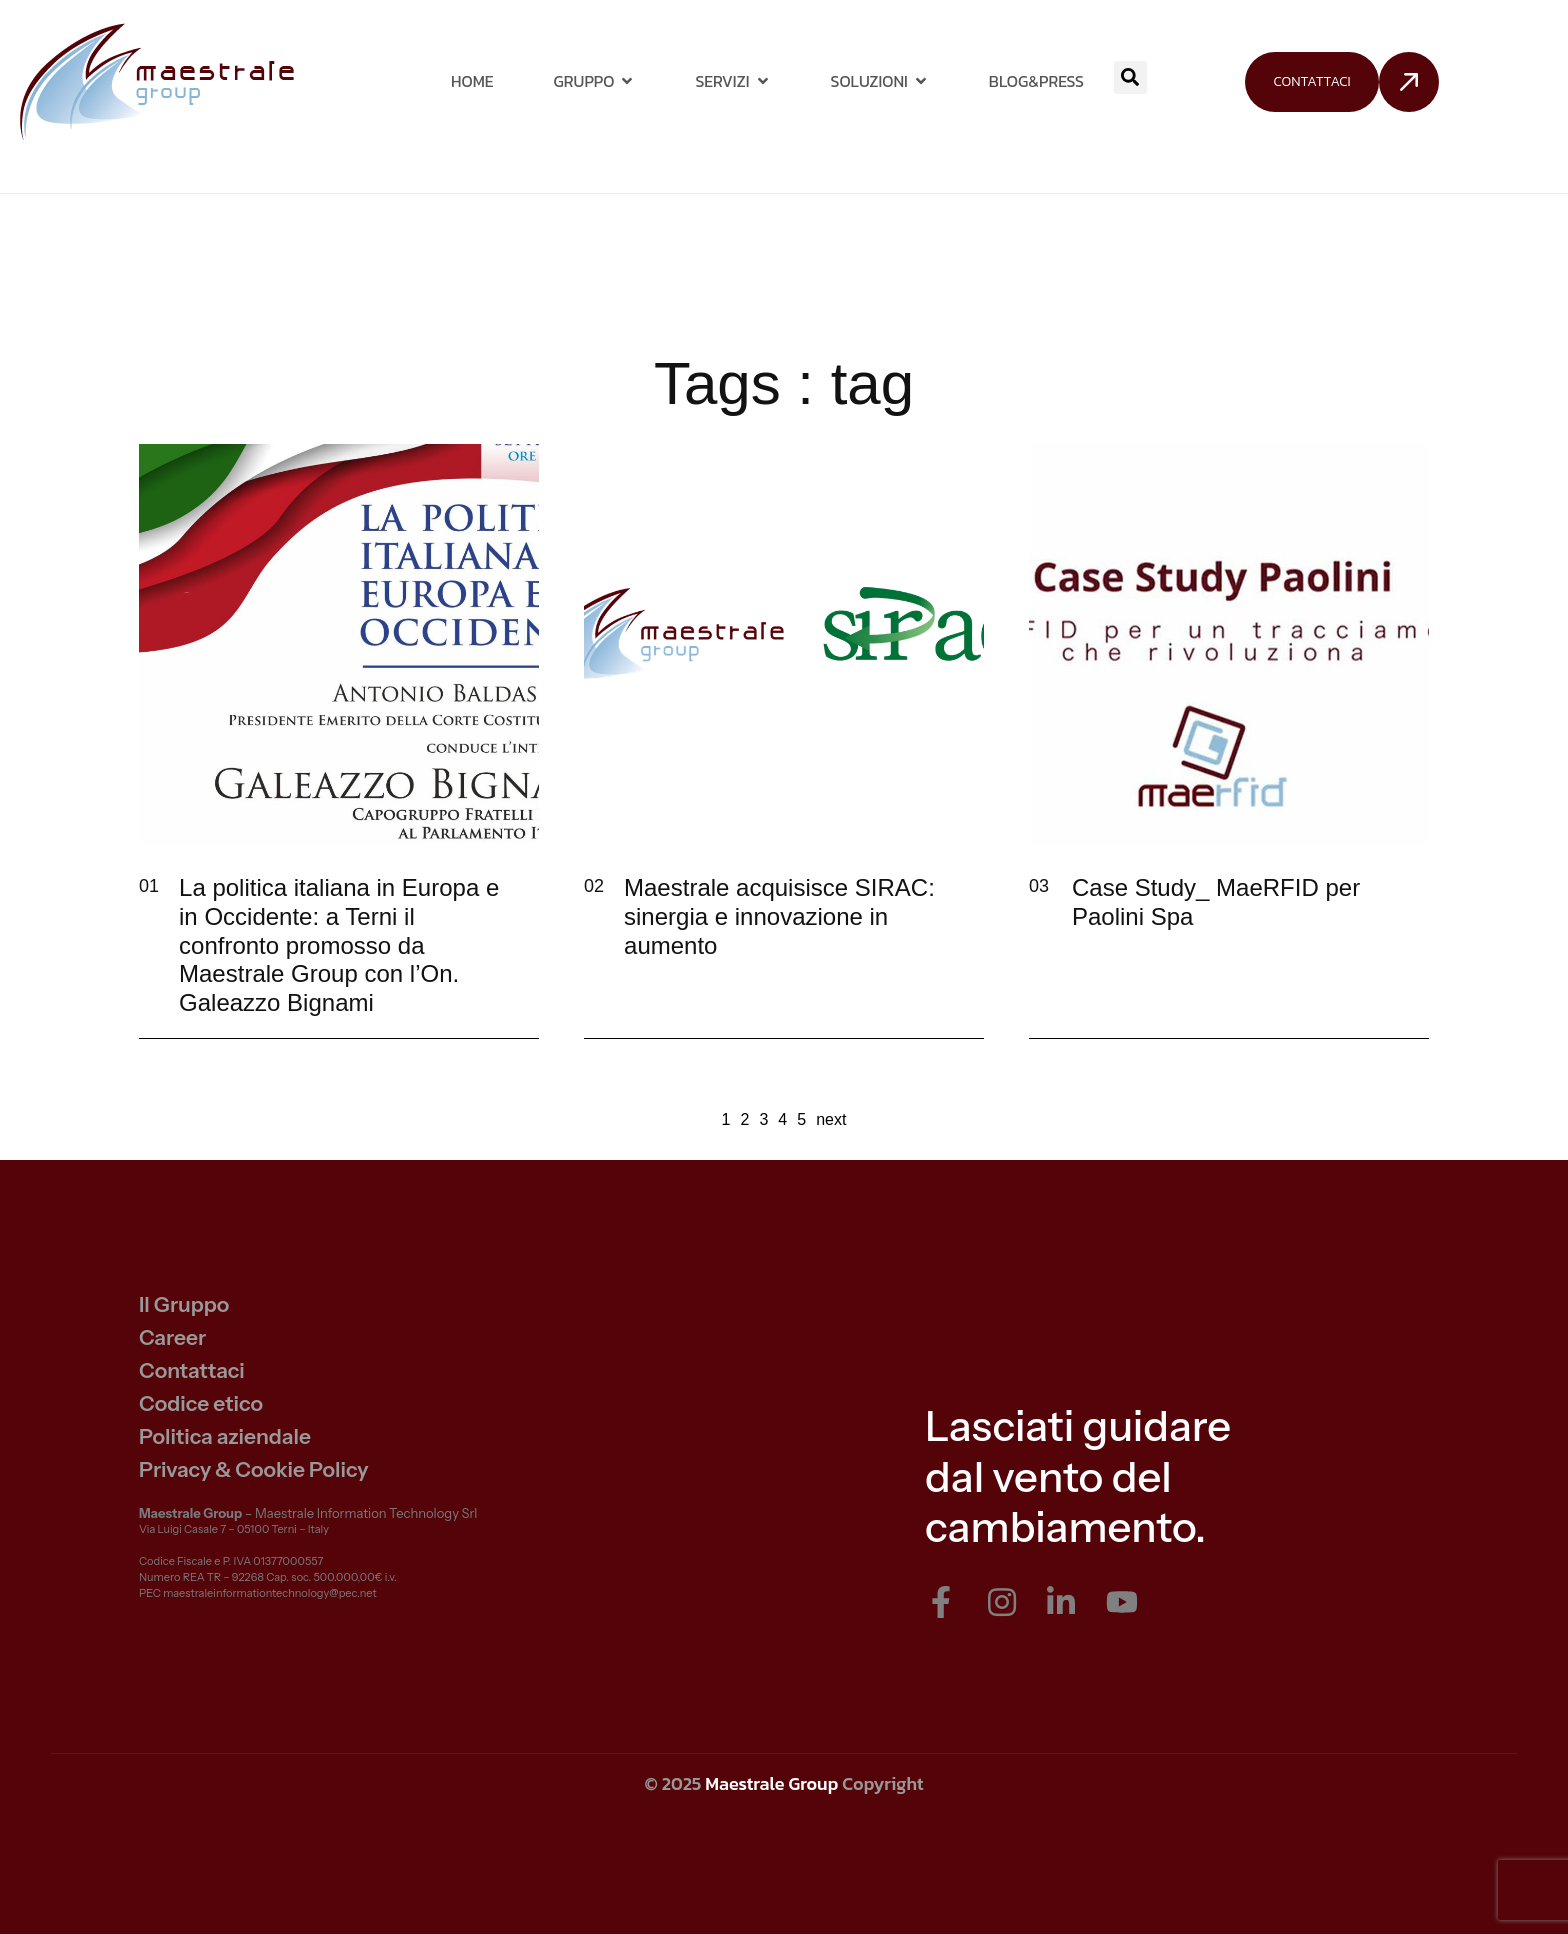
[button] (1130, 77)
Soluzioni (880, 81)
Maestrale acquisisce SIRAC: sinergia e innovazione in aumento (779, 916)
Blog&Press (1036, 81)
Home (472, 81)
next (831, 1119)
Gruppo (595, 81)
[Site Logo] (156, 80)
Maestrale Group (771, 1783)
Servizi (732, 81)
